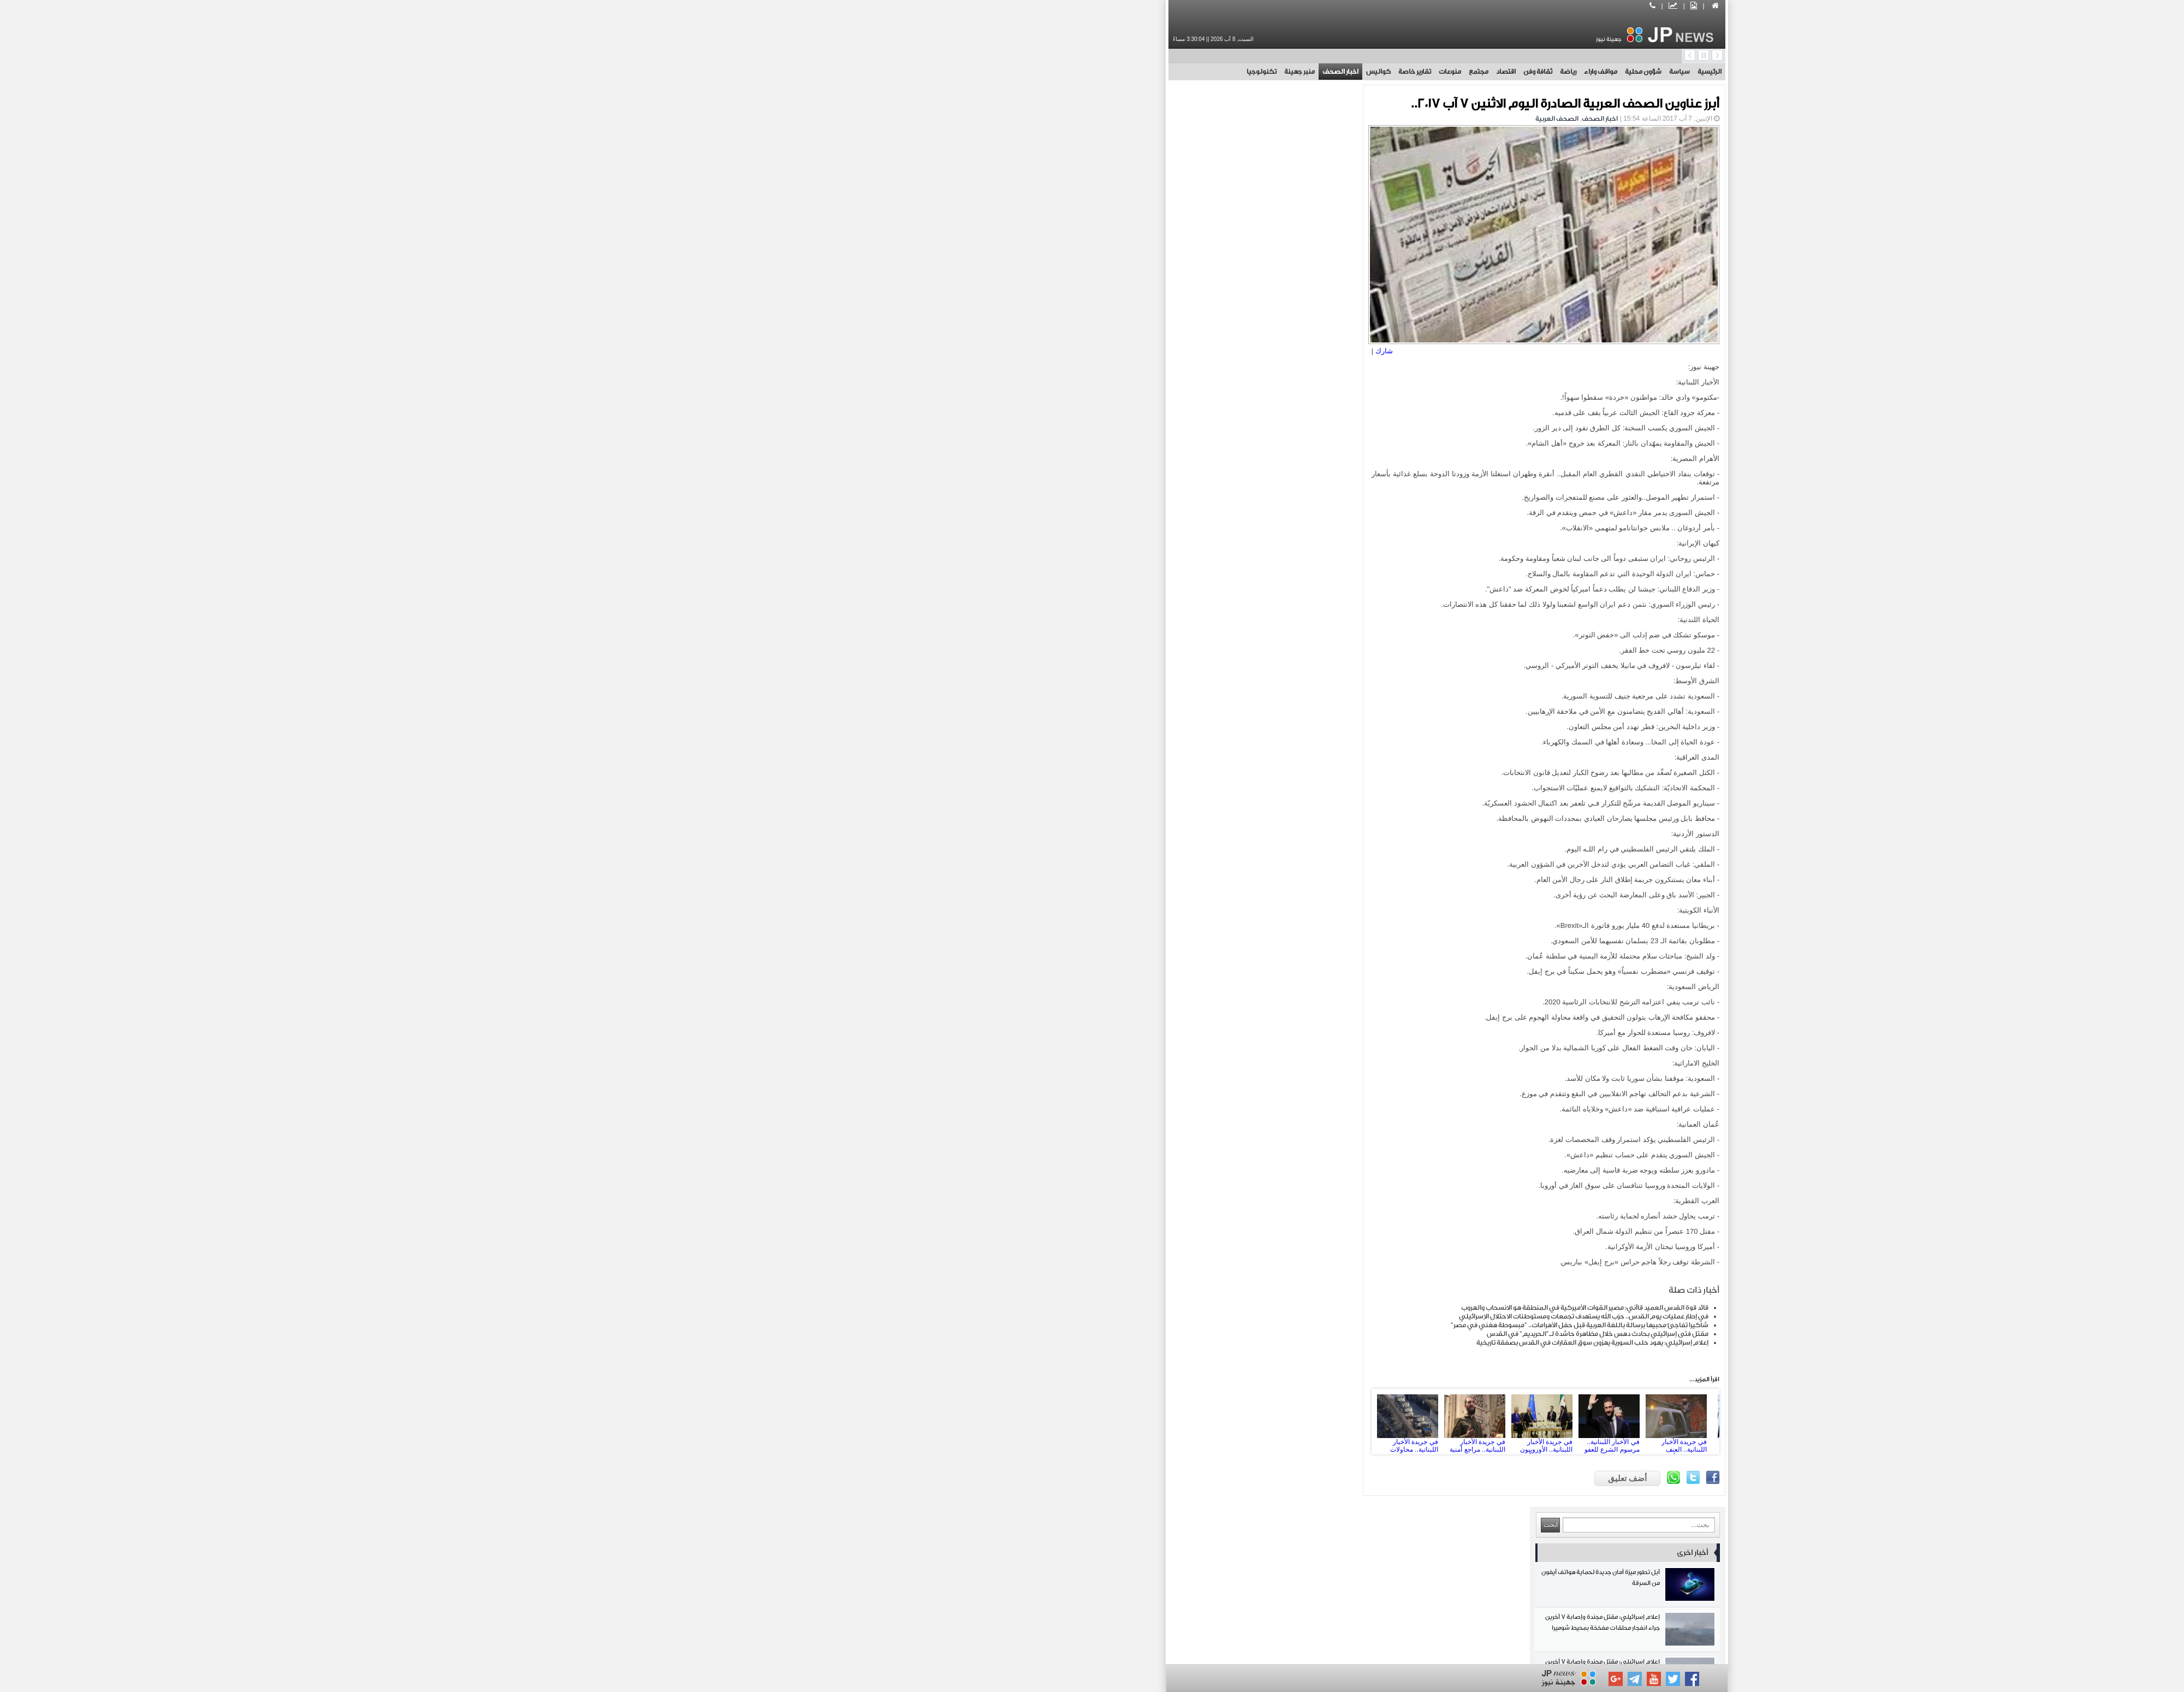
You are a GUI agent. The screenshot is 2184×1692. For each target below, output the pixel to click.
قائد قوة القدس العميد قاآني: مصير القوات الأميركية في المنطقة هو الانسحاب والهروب (1230, 1303)
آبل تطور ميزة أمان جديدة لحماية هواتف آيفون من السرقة (911, 165)
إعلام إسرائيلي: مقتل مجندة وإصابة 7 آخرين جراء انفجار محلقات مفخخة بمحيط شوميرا (911, 209)
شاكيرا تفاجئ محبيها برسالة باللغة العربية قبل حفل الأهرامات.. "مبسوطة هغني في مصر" (1225, 1320)
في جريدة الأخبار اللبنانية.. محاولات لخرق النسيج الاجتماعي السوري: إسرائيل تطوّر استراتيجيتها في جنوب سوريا (1059, 1417)
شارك (1036, 346)
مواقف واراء (1245, 71)
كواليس (1023, 71)
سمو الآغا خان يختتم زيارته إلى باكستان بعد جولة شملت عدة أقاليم (911, 671)
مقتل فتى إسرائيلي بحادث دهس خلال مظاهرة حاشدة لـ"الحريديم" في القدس (1243, 1329)
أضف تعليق (1272, 1473)
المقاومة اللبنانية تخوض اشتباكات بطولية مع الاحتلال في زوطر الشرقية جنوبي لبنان (911, 716)
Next (1350, 1417)
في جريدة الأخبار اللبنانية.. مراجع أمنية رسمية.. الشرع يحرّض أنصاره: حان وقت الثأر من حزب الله (1127, 1417)
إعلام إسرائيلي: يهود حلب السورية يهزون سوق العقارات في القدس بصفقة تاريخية (1237, 1338)
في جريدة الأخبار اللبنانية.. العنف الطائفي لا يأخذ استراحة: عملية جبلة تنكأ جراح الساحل (1328, 1417)
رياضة (1213, 71)
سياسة (1324, 71)
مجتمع (1123, 71)
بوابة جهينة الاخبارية (1245, 1650)
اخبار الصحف (986, 71)
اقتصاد (1151, 71)
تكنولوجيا (907, 71)
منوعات (1095, 71)
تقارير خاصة (1059, 71)
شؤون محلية (1288, 71)
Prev (1038, 1417)
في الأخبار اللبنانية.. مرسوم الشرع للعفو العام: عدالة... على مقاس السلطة (1261, 1417)
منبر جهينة (944, 71)
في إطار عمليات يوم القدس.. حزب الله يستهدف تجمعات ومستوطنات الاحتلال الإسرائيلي (1229, 1312)
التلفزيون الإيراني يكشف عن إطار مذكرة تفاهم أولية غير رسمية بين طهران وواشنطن (911, 581)
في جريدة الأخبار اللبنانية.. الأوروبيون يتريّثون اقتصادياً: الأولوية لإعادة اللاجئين (1194, 1417)
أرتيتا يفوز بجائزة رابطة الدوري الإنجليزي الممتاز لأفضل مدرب (911, 626)
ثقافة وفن (1182, 71)
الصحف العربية (1202, 118)
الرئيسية (1355, 71)
